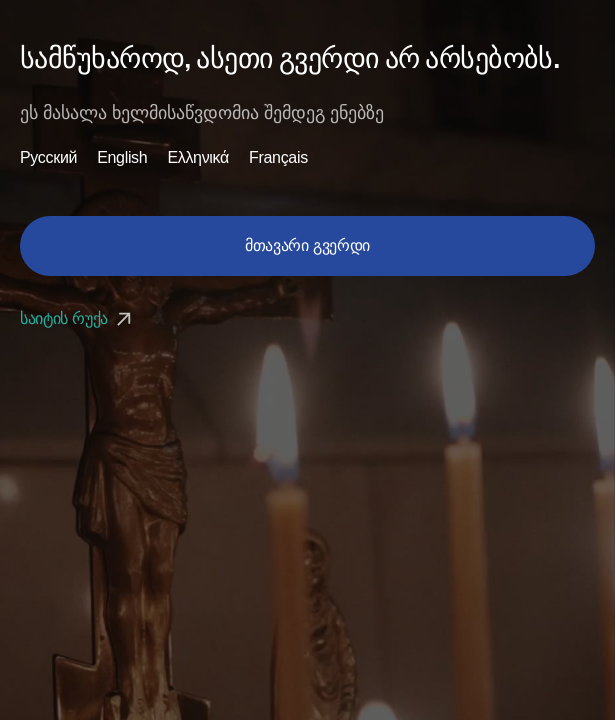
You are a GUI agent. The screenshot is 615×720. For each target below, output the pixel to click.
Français (278, 158)
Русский (48, 158)
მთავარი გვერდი (307, 245)
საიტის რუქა (78, 318)
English (122, 158)
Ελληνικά (198, 158)
